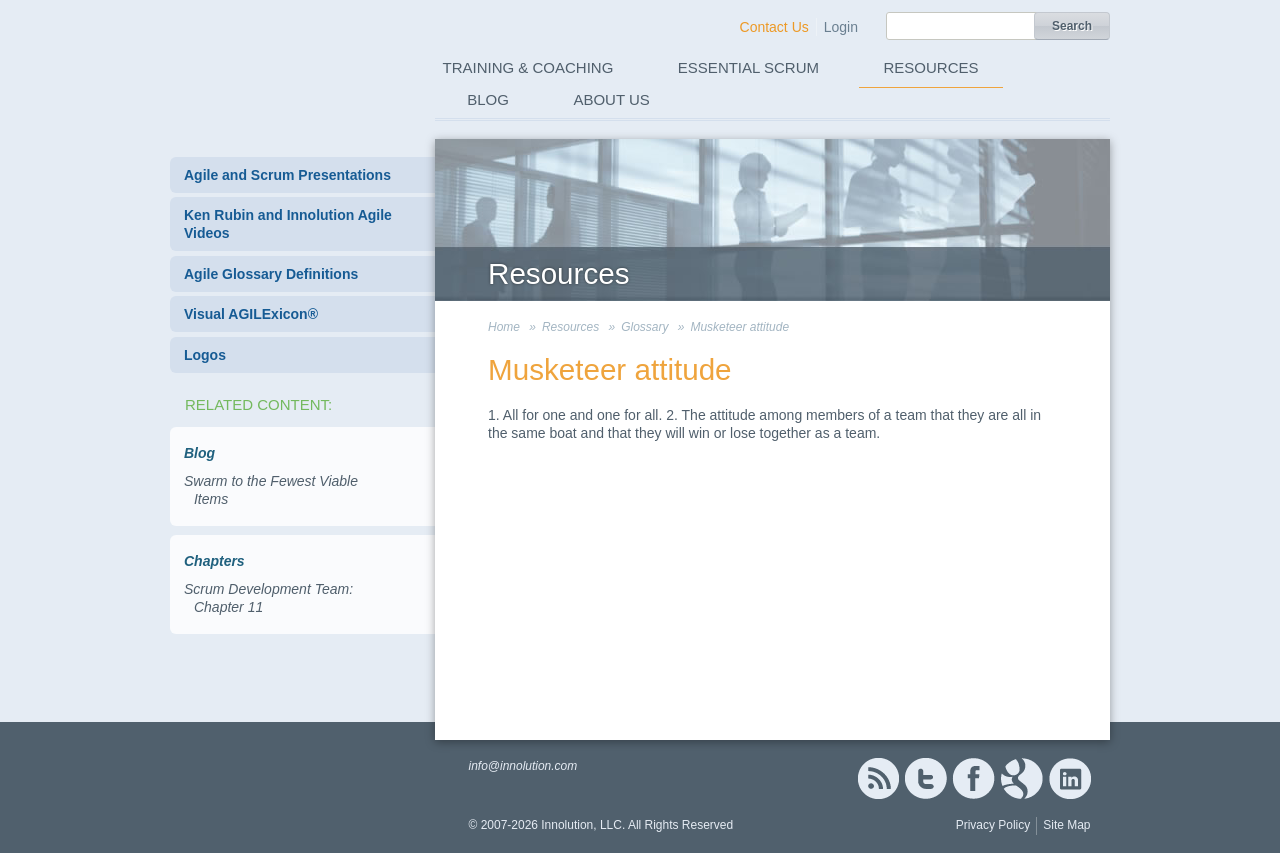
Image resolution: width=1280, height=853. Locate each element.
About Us (611, 99)
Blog (488, 99)
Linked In (1070, 778)
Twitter (926, 778)
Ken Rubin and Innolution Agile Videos (288, 224)
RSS (878, 778)
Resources (931, 67)
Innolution (283, 61)
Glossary (644, 327)
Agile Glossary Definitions (271, 274)
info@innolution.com (522, 766)
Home (504, 327)
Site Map (1066, 825)
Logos (205, 355)
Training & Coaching (528, 67)
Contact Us (774, 27)
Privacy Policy (993, 825)
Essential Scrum (748, 67)
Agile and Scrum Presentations (287, 175)
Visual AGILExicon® (251, 314)
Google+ (1022, 778)
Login (841, 27)
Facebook (973, 778)
